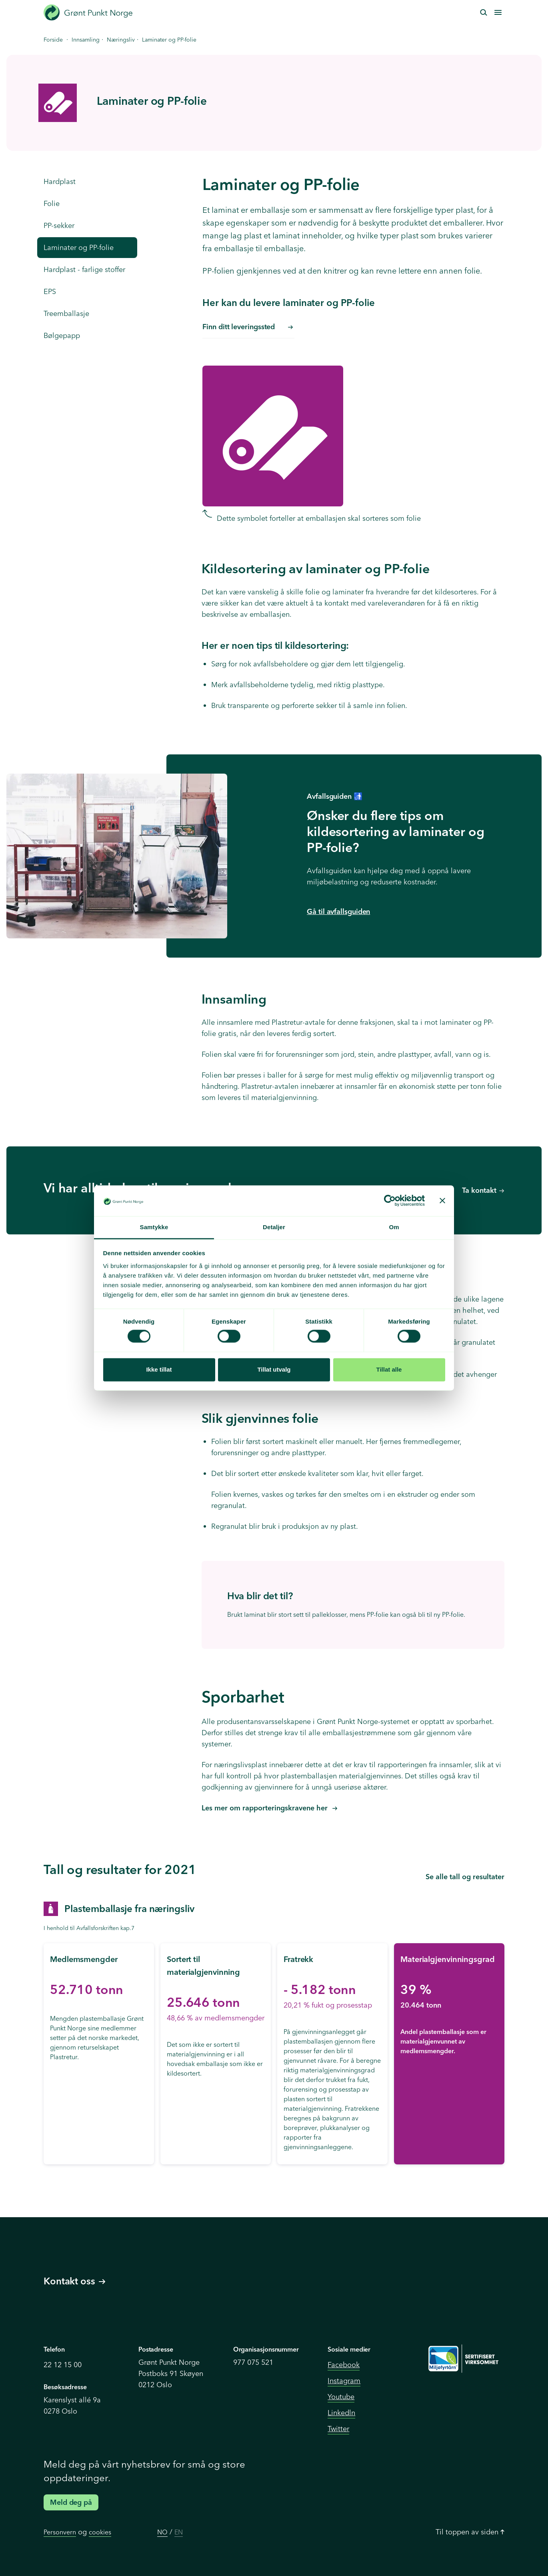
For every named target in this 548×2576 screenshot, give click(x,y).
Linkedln (341, 2412)
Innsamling (86, 39)
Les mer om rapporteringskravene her (266, 1807)
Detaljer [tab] (274, 1227)
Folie (52, 203)
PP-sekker (59, 225)
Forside (53, 39)
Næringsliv (121, 39)
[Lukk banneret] (442, 1201)
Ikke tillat (159, 1369)
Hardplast (60, 181)
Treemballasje (66, 313)
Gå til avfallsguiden (338, 911)
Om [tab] (394, 1227)
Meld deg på (71, 2502)
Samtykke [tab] (154, 1227)
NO (162, 2532)
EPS (50, 291)
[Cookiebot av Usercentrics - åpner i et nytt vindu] (390, 1201)
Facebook (344, 2364)
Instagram (344, 2380)
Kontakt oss (74, 2281)
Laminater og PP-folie (79, 247)
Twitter (338, 2428)
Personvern (60, 2532)
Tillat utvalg (273, 1369)
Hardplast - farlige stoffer (84, 269)
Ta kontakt (479, 1190)
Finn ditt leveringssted (247, 327)
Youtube (341, 2396)
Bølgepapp (62, 335)
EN (178, 2532)
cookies (100, 2532)
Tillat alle (389, 1369)
